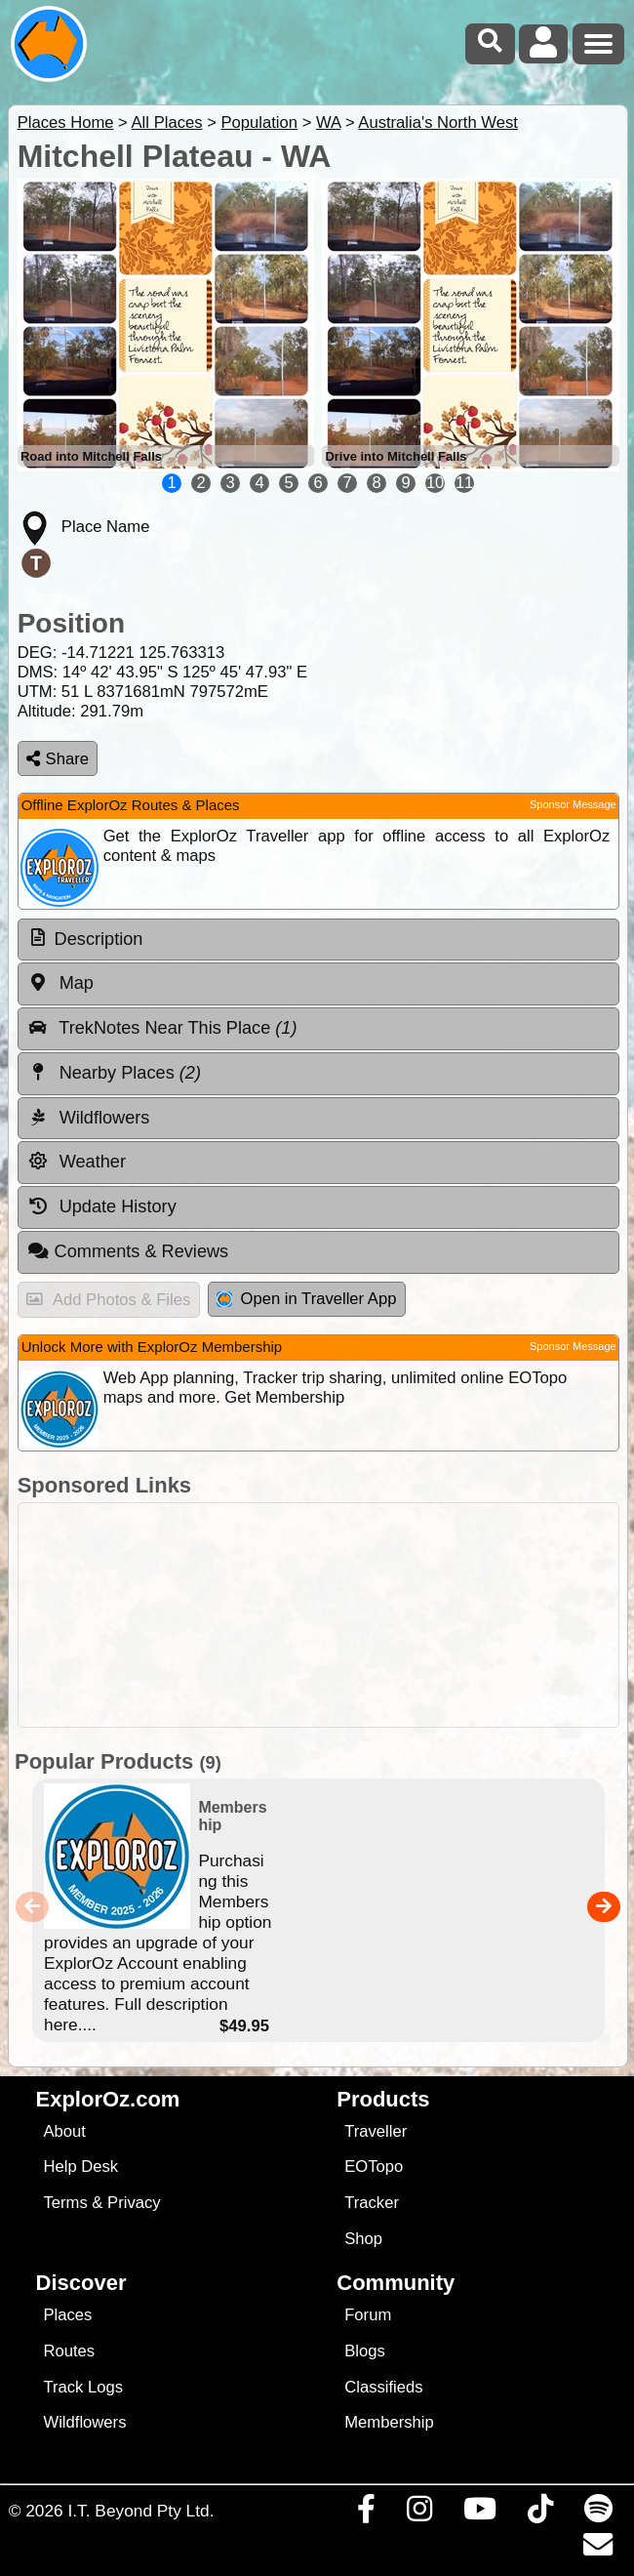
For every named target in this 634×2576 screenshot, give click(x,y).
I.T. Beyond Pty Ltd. (140, 2510)
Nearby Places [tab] (114, 1073)
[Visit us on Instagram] (419, 2513)
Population (258, 122)
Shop (363, 2238)
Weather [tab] (76, 1161)
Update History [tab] (102, 1206)
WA (328, 122)
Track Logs (83, 2387)
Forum (367, 2315)
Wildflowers (84, 2422)
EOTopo (373, 2166)
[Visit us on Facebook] (365, 2513)
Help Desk (80, 2166)
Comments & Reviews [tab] (127, 1251)
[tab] (318, 940)
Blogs (364, 2351)
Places (67, 2315)
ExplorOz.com (108, 2099)
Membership (388, 2422)
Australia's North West (438, 122)
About (64, 2131)
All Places (167, 122)
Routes (69, 2351)
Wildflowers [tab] (88, 1117)
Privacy (134, 2202)
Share (57, 759)
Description (99, 939)
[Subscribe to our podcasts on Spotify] (597, 2513)
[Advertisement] (327, 1615)
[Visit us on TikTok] (540, 2513)
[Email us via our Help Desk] (597, 2549)
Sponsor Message (573, 804)
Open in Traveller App (306, 1298)
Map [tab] (60, 983)
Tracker (371, 2202)
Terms (65, 2202)
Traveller (375, 2131)
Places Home (66, 122)
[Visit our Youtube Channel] (479, 2513)
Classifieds (383, 2387)
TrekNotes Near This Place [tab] (162, 1028)
